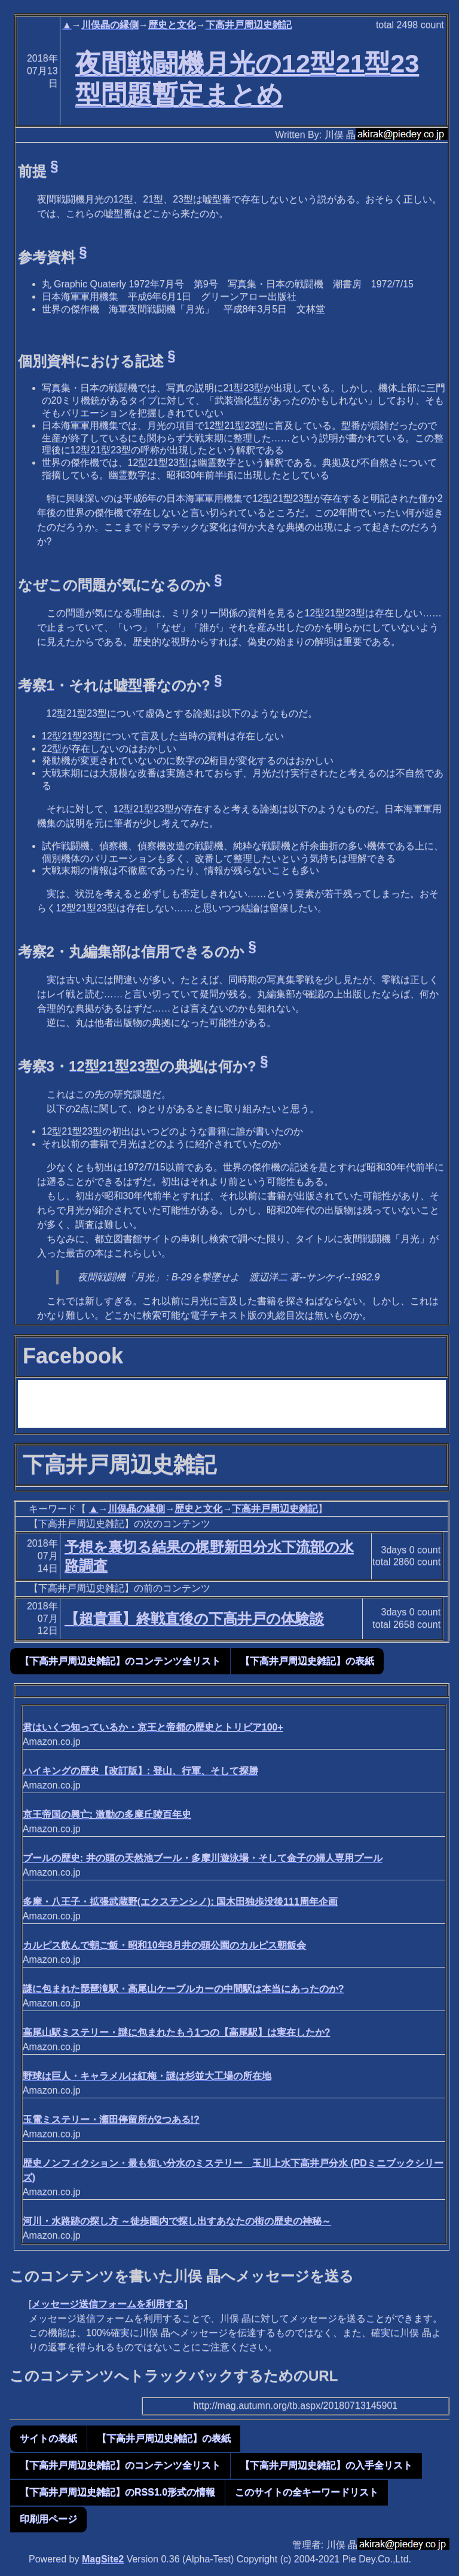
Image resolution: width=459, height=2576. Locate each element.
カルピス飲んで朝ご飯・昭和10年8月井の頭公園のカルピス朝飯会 (165, 1945)
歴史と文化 (172, 25)
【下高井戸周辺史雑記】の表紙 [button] (307, 1661)
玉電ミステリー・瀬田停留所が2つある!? (111, 2119)
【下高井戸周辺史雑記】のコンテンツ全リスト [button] (120, 1661)
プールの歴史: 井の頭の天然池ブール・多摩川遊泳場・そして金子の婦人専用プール (202, 1858)
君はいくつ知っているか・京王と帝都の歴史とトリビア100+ (153, 1727)
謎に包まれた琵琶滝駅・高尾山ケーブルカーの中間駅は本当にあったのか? (183, 1989)
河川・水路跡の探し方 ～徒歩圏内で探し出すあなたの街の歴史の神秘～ (177, 2221)
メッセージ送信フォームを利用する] (109, 2304)
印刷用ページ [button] (48, 2519)
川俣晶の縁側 (110, 25)
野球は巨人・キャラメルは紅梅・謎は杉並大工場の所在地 (147, 2076)
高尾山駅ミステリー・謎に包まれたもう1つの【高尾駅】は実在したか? (177, 2032)
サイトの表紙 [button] (48, 2438)
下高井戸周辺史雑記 (249, 25)
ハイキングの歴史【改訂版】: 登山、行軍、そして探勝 (140, 1771)
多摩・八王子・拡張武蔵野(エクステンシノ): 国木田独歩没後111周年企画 (180, 1901)
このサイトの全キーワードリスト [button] (306, 2492)
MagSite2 (103, 2559)
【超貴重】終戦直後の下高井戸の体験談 (194, 1618)
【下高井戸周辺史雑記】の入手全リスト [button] (326, 2465)
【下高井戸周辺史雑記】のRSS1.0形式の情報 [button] (117, 2492)
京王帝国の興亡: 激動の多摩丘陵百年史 (107, 1814)
